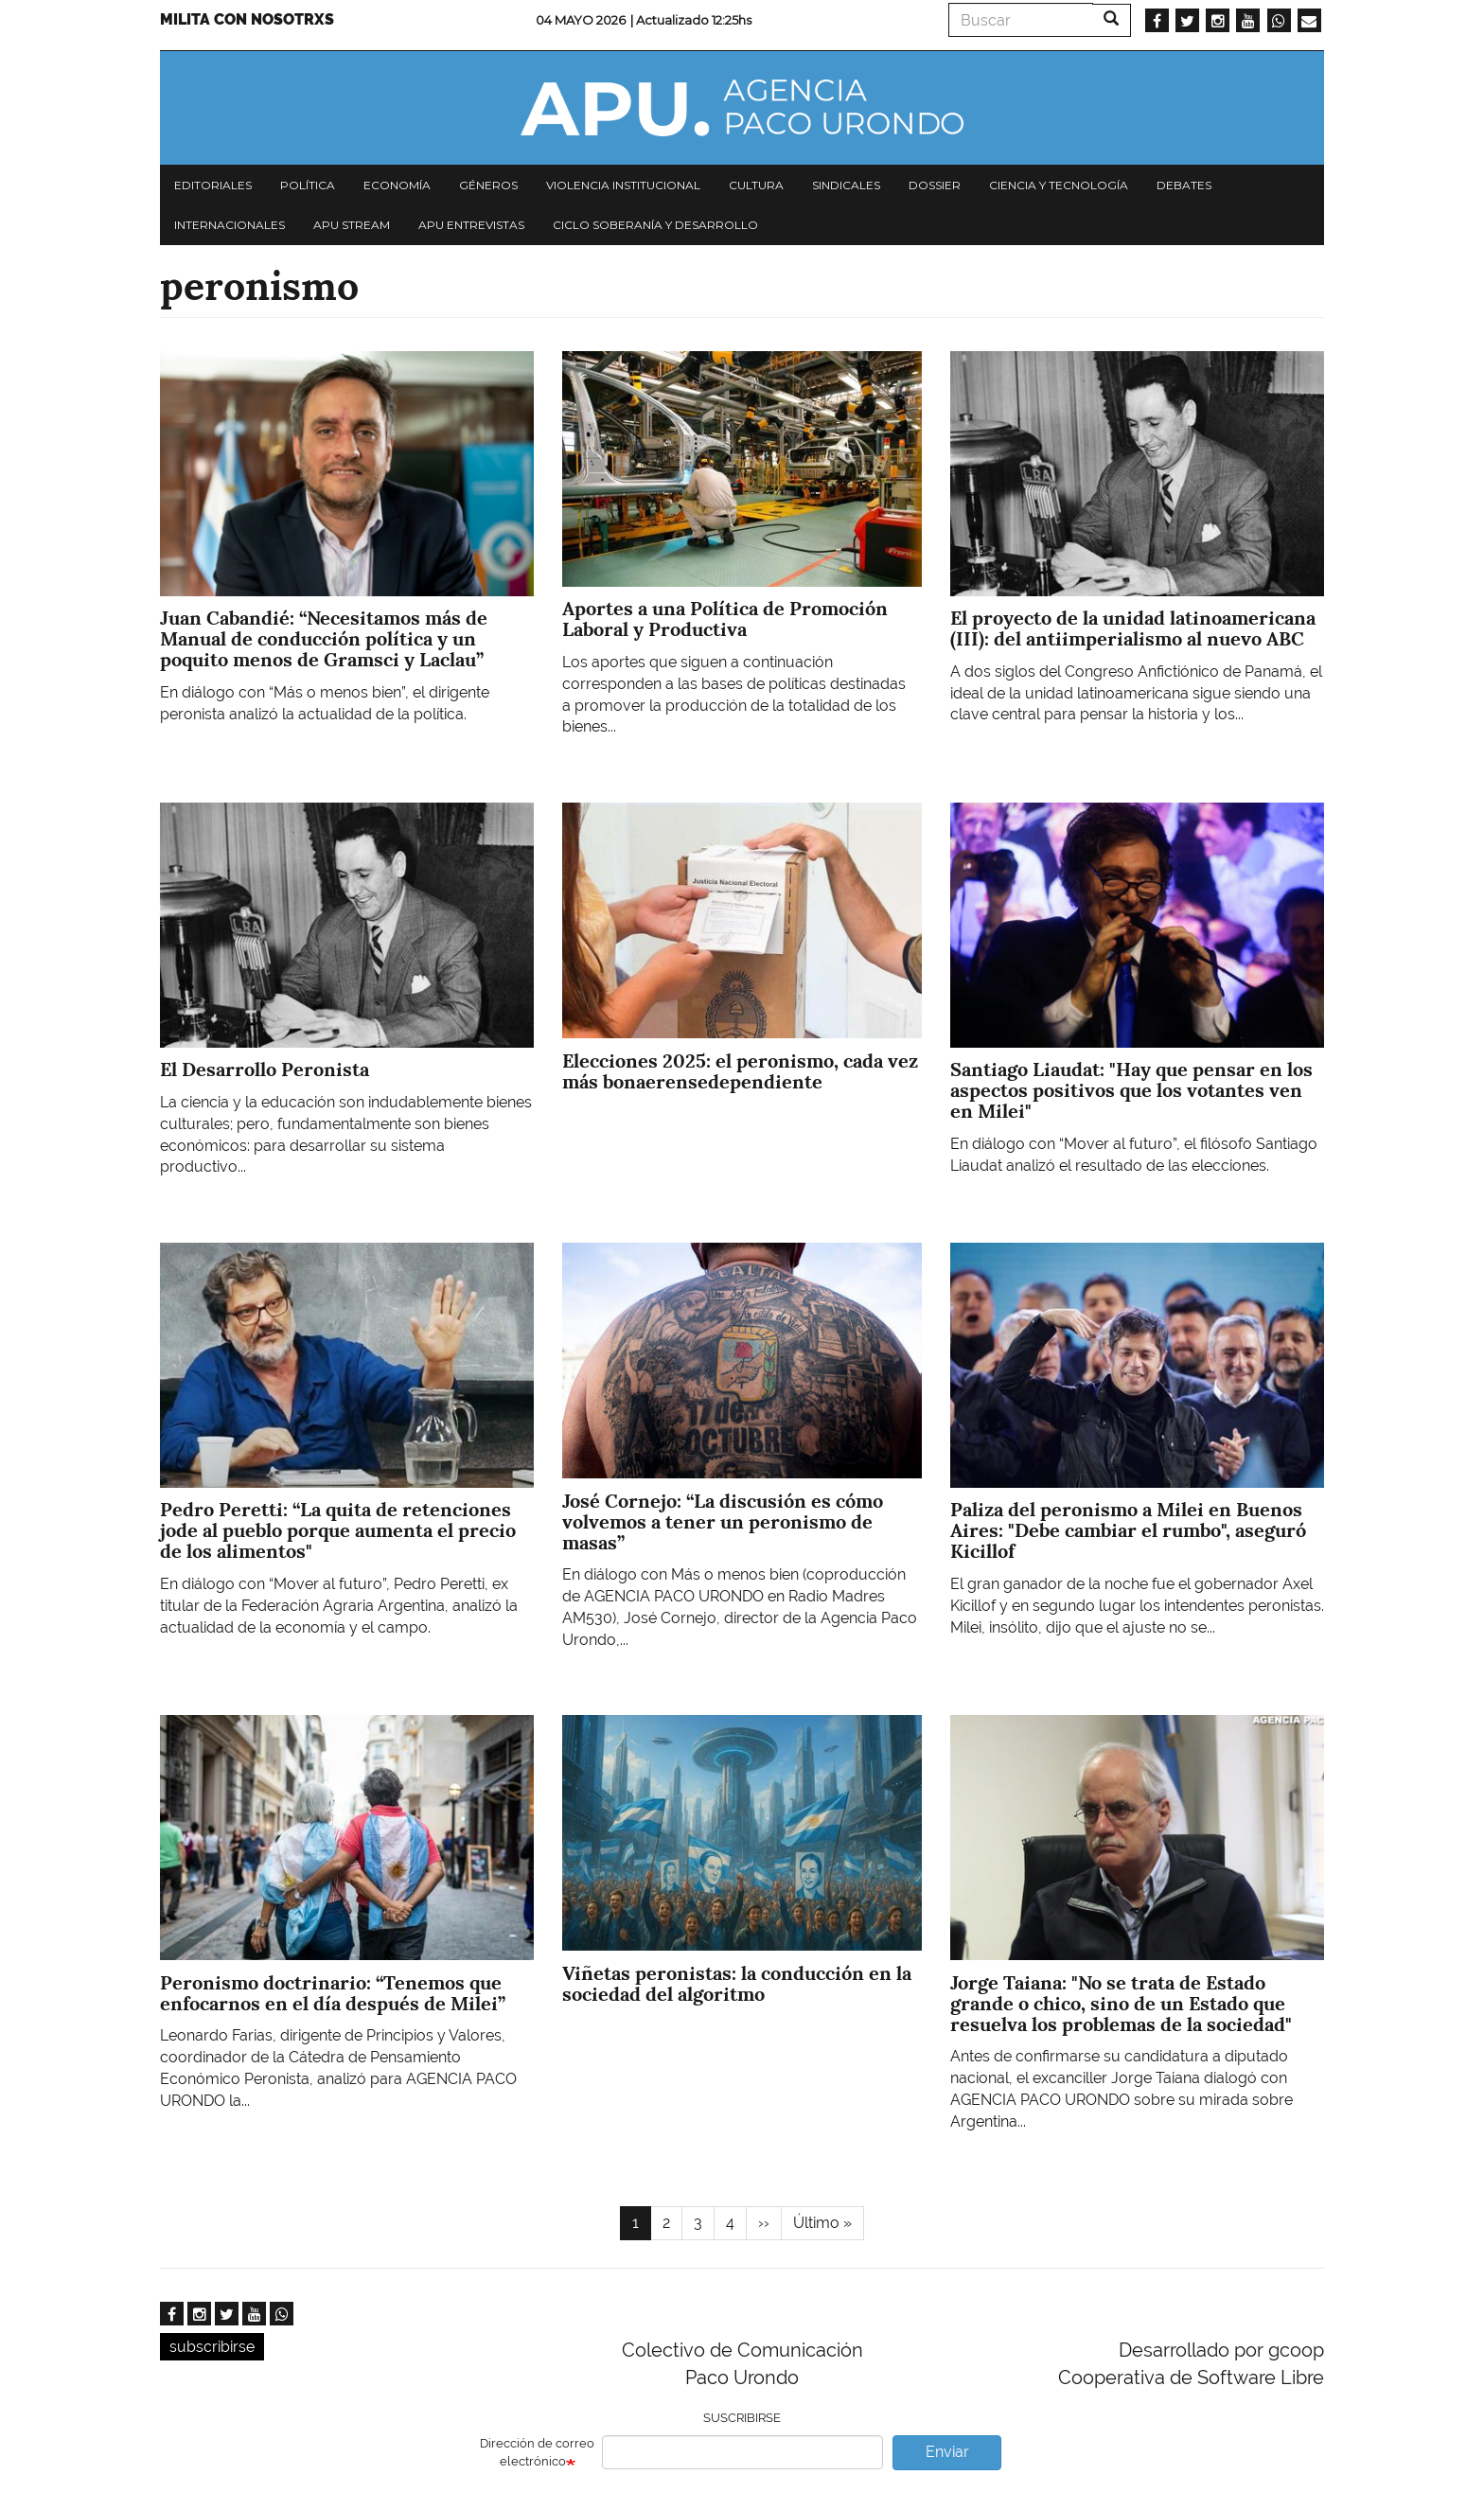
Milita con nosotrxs (247, 19)
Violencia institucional (623, 185)
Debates (1184, 185)
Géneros (488, 185)
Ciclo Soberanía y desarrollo (655, 225)
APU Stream (351, 225)
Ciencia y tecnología (1058, 185)
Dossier (935, 185)
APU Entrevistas (471, 225)
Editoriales (213, 185)
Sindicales (846, 185)
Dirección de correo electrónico (537, 2452)
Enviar (947, 2452)
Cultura (756, 185)
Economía (397, 185)
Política (307, 185)
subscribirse (212, 2347)
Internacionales (229, 225)
